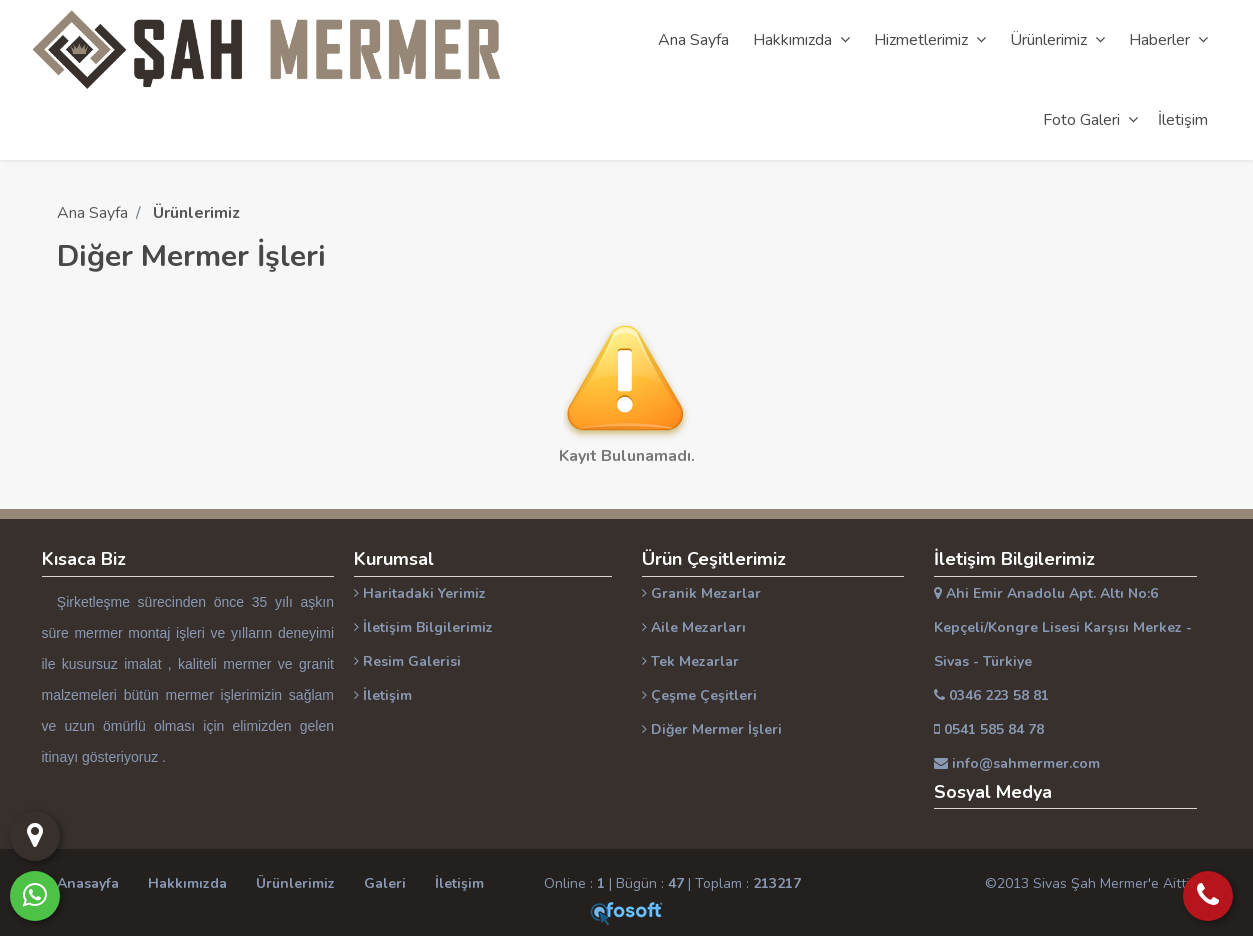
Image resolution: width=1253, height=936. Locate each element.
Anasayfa (88, 883)
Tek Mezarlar (690, 661)
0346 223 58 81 (991, 695)
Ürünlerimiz (295, 883)
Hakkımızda (187, 883)
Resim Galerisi (407, 661)
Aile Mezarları (694, 627)
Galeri (385, 883)
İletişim (383, 695)
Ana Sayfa (92, 213)
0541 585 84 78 (989, 729)
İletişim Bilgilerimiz (423, 627)
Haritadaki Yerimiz (420, 593)
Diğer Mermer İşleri (712, 729)
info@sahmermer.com (1017, 763)
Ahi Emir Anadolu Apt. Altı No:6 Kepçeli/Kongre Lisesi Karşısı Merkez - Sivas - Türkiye (1063, 627)
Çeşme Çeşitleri (699, 695)
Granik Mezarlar (701, 593)
